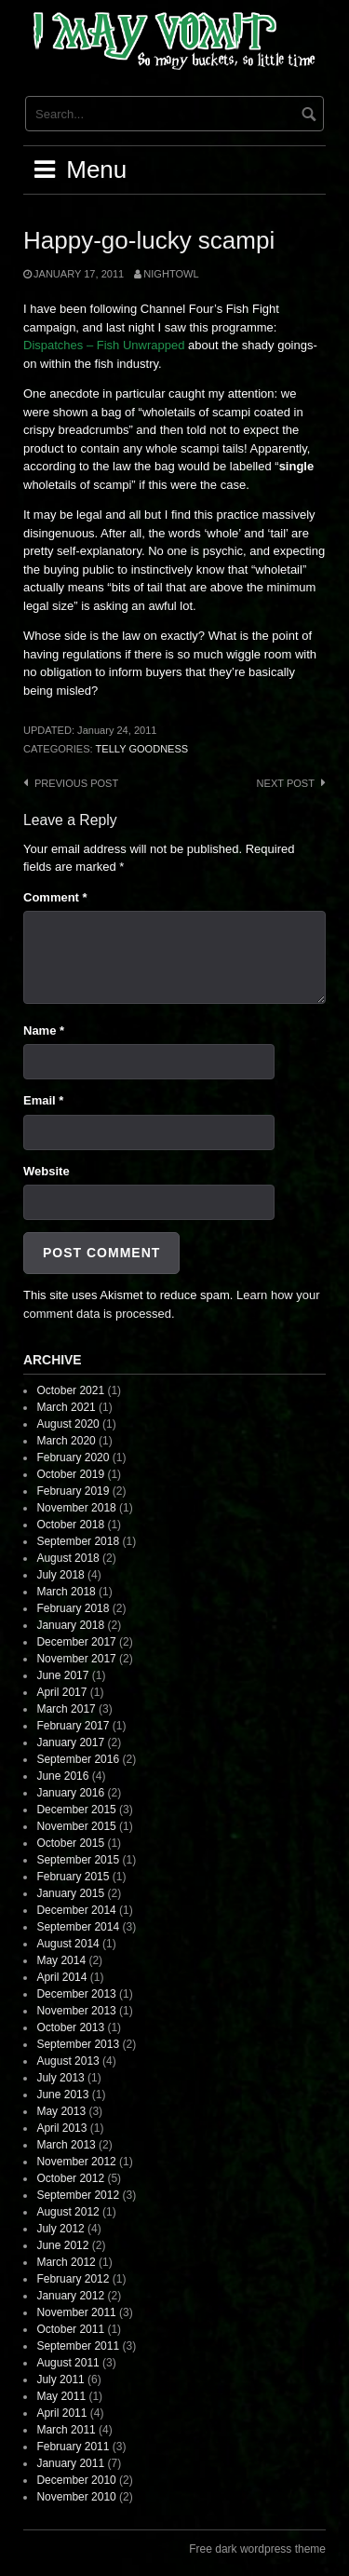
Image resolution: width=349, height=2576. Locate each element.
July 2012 (60, 2228)
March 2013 (65, 2144)
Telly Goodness (142, 748)
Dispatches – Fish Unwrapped (103, 345)
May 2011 (61, 2396)
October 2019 (70, 1474)
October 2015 (70, 1843)
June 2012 (62, 2245)
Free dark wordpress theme (257, 2549)
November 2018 (75, 1507)
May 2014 (61, 1960)
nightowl (170, 273)
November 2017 (75, 1658)
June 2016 (62, 1776)
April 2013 (61, 2128)
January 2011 (70, 2463)
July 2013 (60, 2077)
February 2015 (72, 1876)
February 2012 (72, 2278)
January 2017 (70, 1742)
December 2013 (75, 1993)
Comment (55, 897)
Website (46, 1171)
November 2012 (75, 2161)
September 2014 (77, 1926)
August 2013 (67, 2061)
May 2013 (61, 2111)
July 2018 (60, 1574)
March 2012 (65, 2262)
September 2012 (77, 2195)
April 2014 (61, 1977)
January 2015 (70, 1893)
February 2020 (72, 1457)
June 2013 (62, 2094)
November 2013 (75, 2010)
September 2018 (77, 1541)
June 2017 (62, 1675)
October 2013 (70, 2027)
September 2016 (77, 1759)
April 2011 (61, 2413)
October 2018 (70, 1524)
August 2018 (67, 1558)
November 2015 (75, 1826)
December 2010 (75, 2480)
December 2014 (75, 1910)
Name (43, 1030)
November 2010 (75, 2496)
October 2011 (70, 2329)
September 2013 (77, 2044)
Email (43, 1100)
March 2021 (65, 1407)
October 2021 (70, 1390)
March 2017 (65, 1708)
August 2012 (67, 2211)
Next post (286, 783)
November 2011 (75, 2312)
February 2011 (72, 2446)
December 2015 (75, 1809)
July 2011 (60, 2379)
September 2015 (77, 1859)
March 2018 (65, 1591)
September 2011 (77, 2345)
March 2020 (65, 1440)
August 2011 (67, 2362)
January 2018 (70, 1625)
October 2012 (70, 2178)
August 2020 (67, 1423)
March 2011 (65, 2429)
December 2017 (75, 1641)
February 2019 (72, 1491)
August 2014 (67, 1943)
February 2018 (72, 1608)
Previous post (76, 783)
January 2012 (70, 2295)
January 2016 (70, 1792)
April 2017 (61, 1692)
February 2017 (72, 1725)
